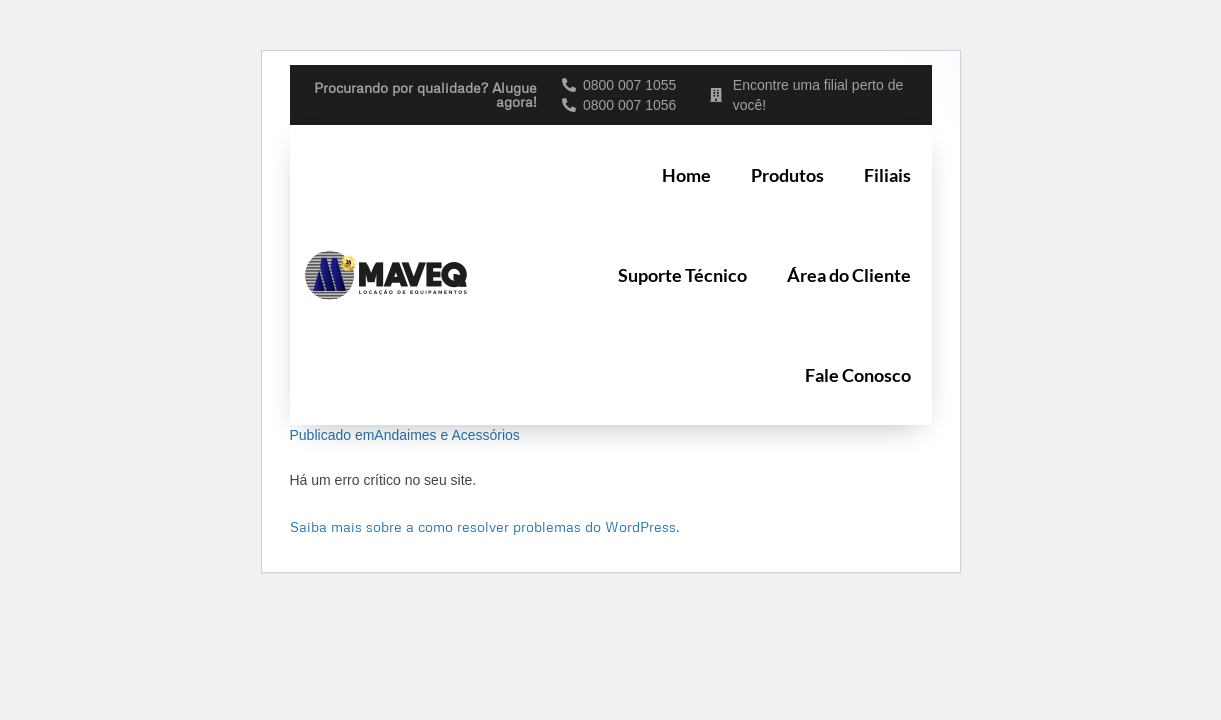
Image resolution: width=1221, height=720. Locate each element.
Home (686, 175)
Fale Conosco (858, 375)
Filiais (887, 175)
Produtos (787, 175)
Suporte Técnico (682, 275)
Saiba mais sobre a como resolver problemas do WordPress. (485, 526)
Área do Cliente (849, 275)
